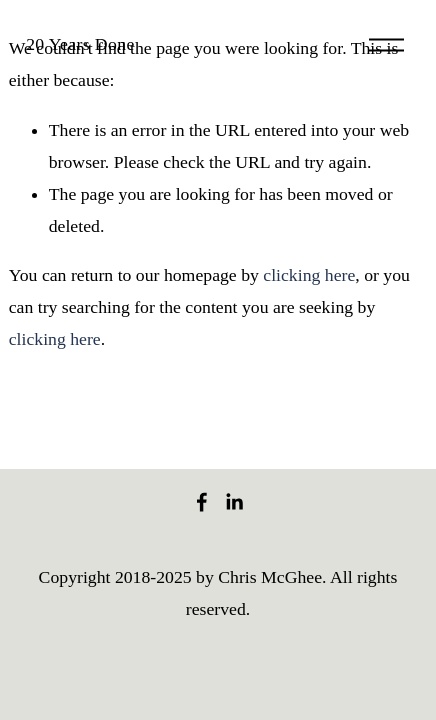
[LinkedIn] (234, 502)
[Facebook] (202, 502)
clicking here (309, 275)
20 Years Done (80, 44)
